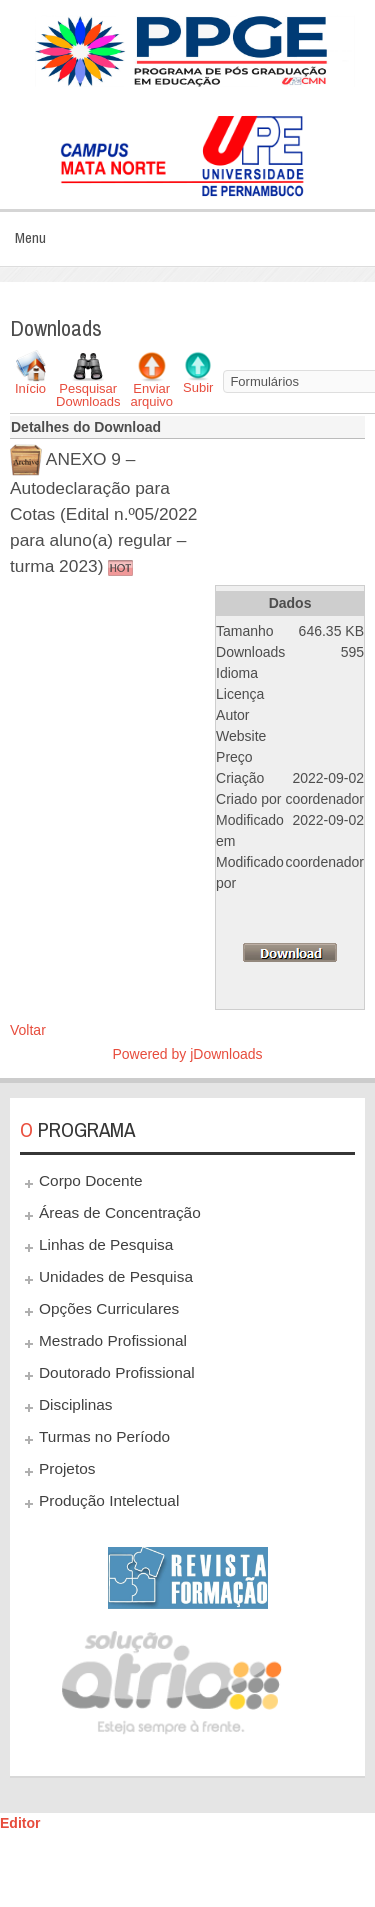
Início (30, 388)
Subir (198, 387)
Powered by (151, 1054)
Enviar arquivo (151, 395)
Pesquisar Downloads (88, 395)
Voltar (28, 1030)
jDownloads (226, 1054)
